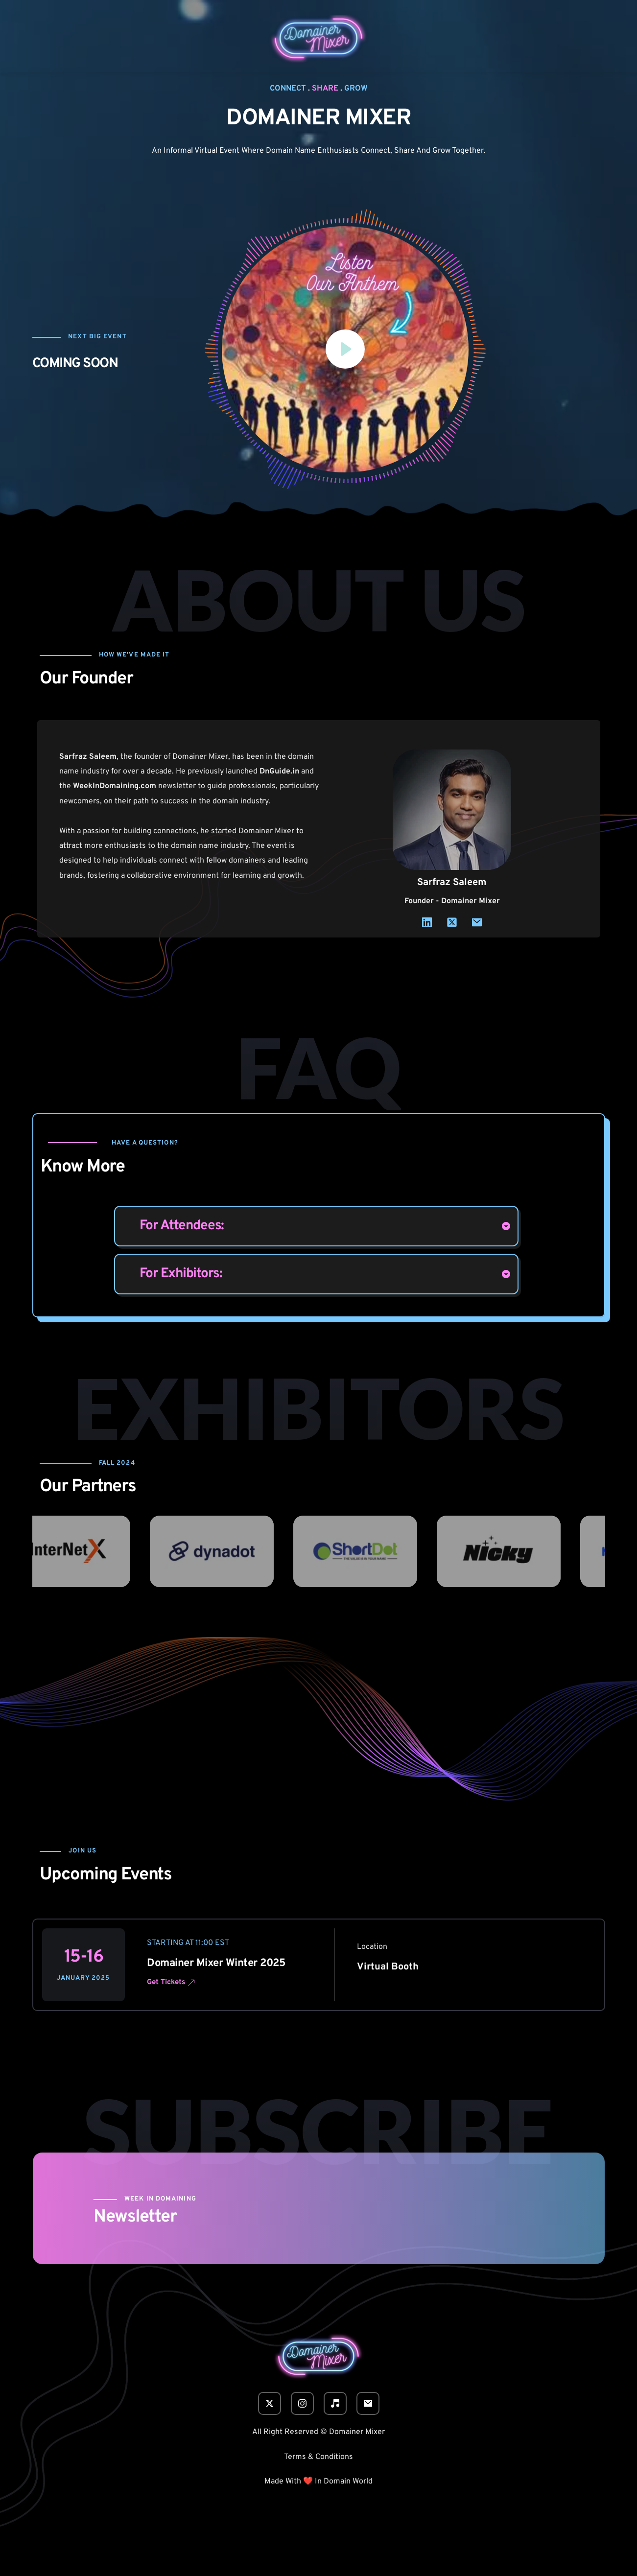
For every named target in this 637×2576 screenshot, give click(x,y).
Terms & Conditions (318, 2457)
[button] (345, 349)
